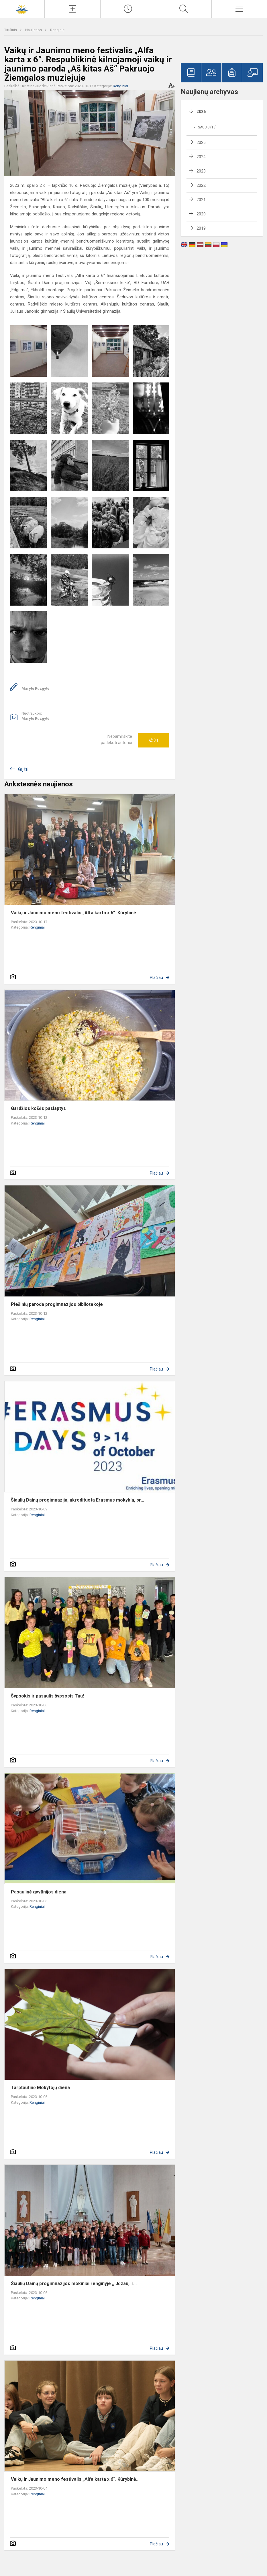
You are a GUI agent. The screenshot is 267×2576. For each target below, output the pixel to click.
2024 (201, 156)
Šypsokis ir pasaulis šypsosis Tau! (47, 1696)
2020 (201, 214)
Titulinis (11, 30)
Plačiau (156, 977)
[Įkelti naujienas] (72, 9)
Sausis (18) (207, 127)
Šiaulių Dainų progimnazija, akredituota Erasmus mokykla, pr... (77, 1500)
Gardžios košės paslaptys (38, 1108)
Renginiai (57, 30)
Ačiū (153, 740)
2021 (201, 199)
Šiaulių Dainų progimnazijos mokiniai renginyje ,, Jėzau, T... (74, 2283)
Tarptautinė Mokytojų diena (40, 2087)
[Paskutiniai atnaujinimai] (128, 9)
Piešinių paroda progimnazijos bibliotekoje (57, 1304)
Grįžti (23, 769)
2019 (201, 228)
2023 (201, 171)
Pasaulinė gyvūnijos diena (38, 1892)
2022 (201, 185)
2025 (201, 142)
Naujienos (34, 30)
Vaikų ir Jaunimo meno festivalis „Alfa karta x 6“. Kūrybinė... (75, 912)
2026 (201, 111)
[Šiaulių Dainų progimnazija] (22, 8)
